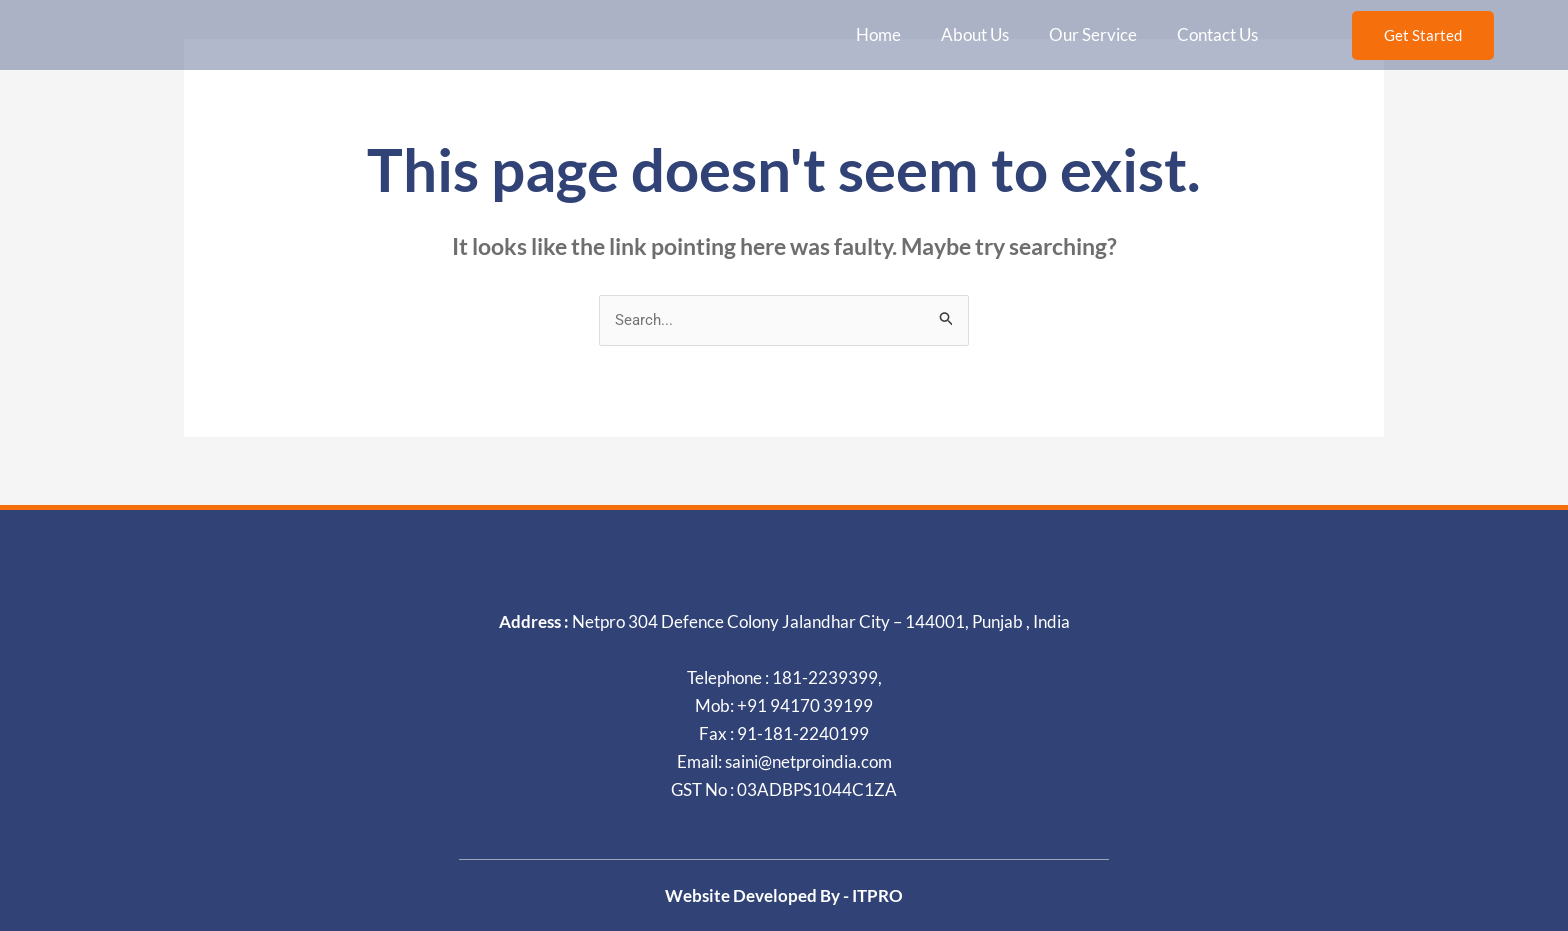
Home (878, 34)
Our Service (1093, 34)
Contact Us (1217, 34)
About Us (975, 34)
